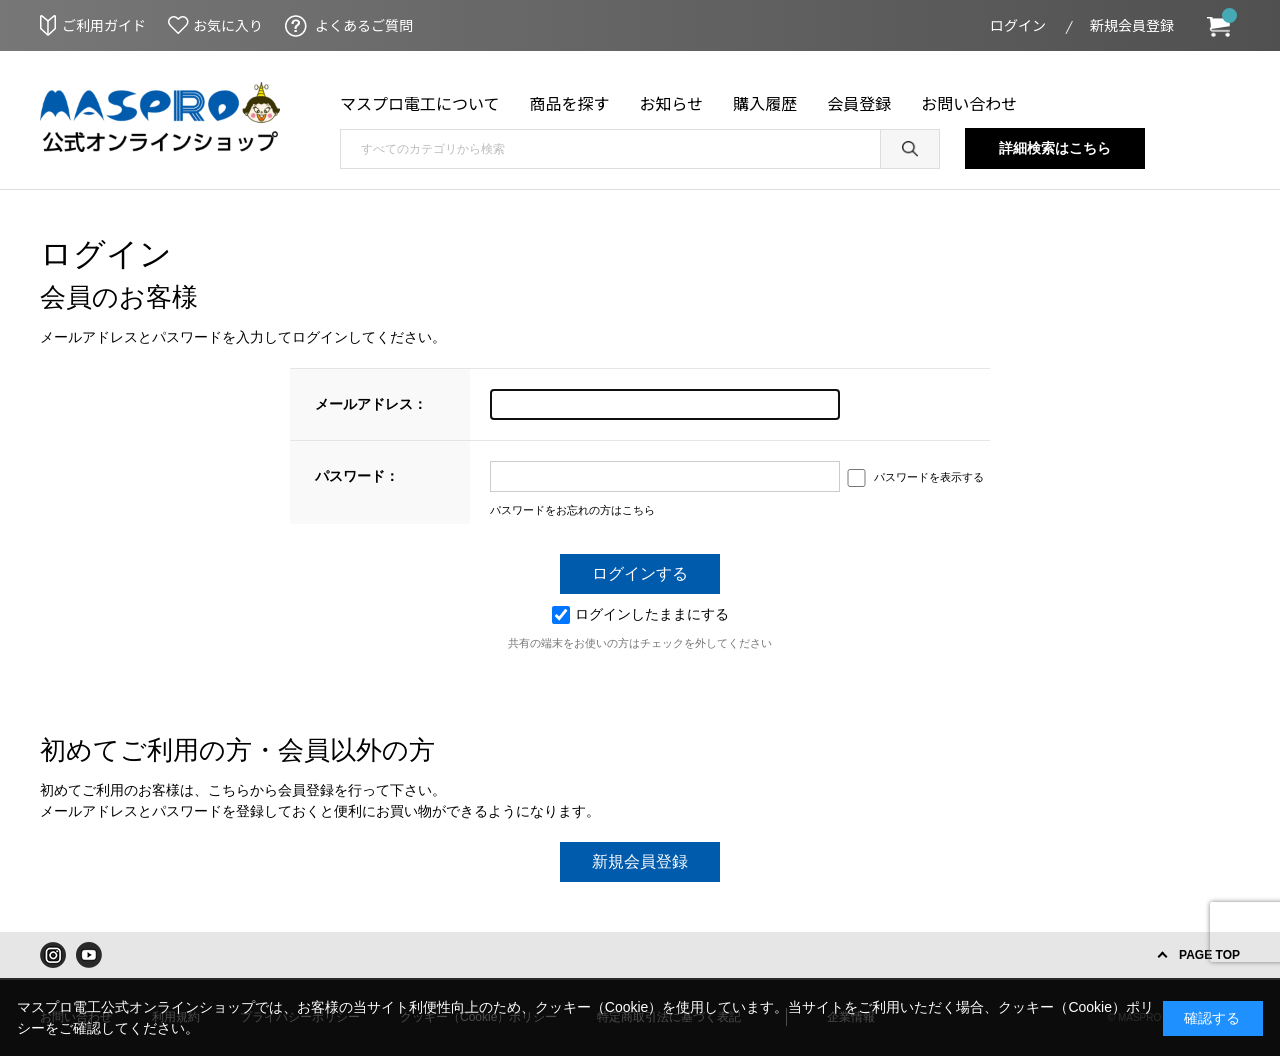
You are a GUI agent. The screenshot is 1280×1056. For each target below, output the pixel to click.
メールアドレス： (371, 404)
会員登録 (859, 103)
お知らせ (672, 103)
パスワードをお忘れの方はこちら (572, 510)
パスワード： (357, 476)
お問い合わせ (969, 103)
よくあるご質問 (364, 25)
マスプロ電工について (420, 103)
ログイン (1018, 25)
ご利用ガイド (104, 25)
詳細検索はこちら (1055, 148)
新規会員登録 (1132, 25)
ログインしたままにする (640, 614)
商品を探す (570, 103)
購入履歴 (765, 103)
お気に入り (228, 25)
